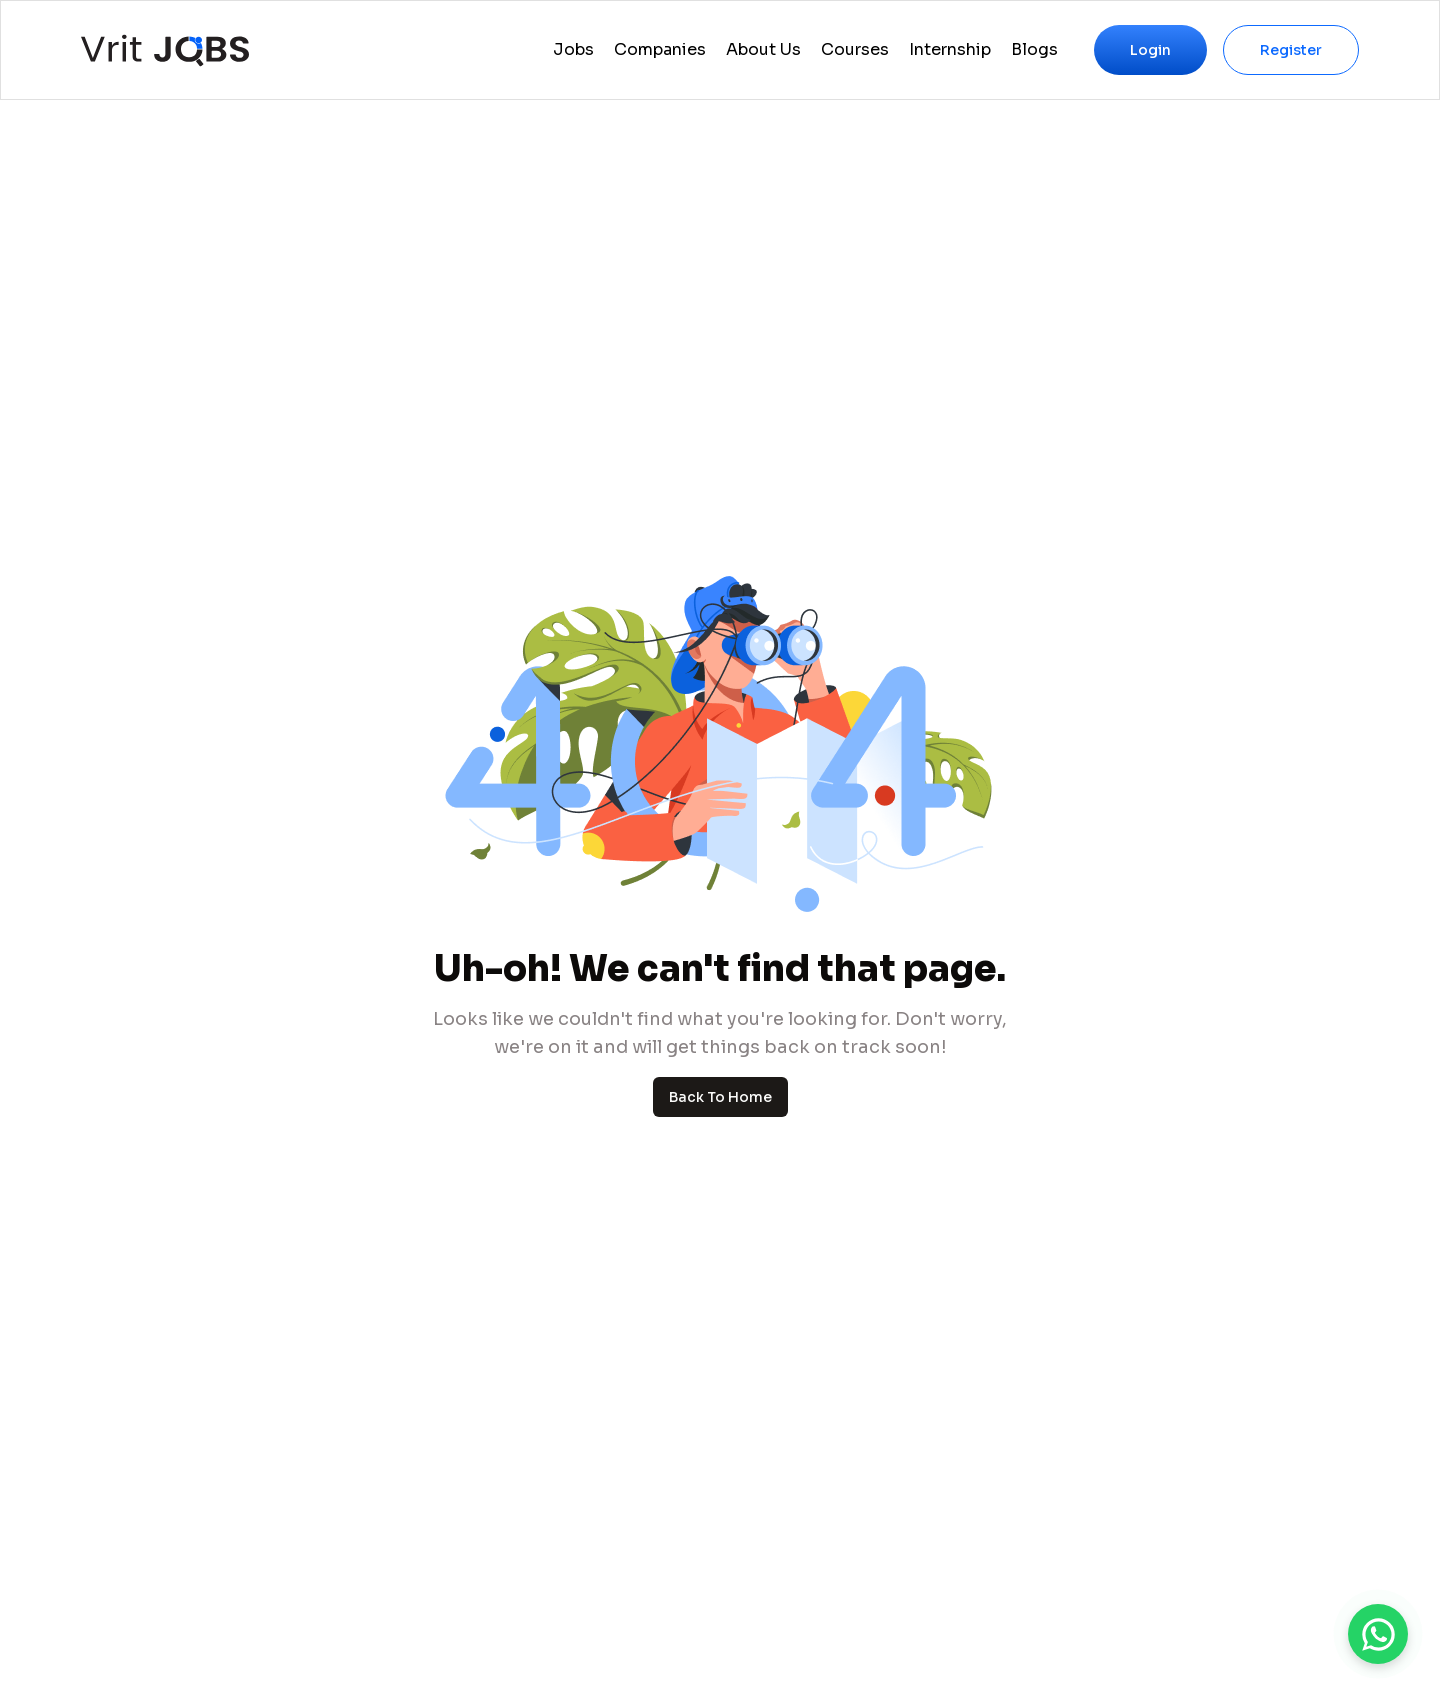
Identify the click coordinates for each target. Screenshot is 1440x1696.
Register (1291, 50)
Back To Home (720, 1097)
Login (1150, 50)
